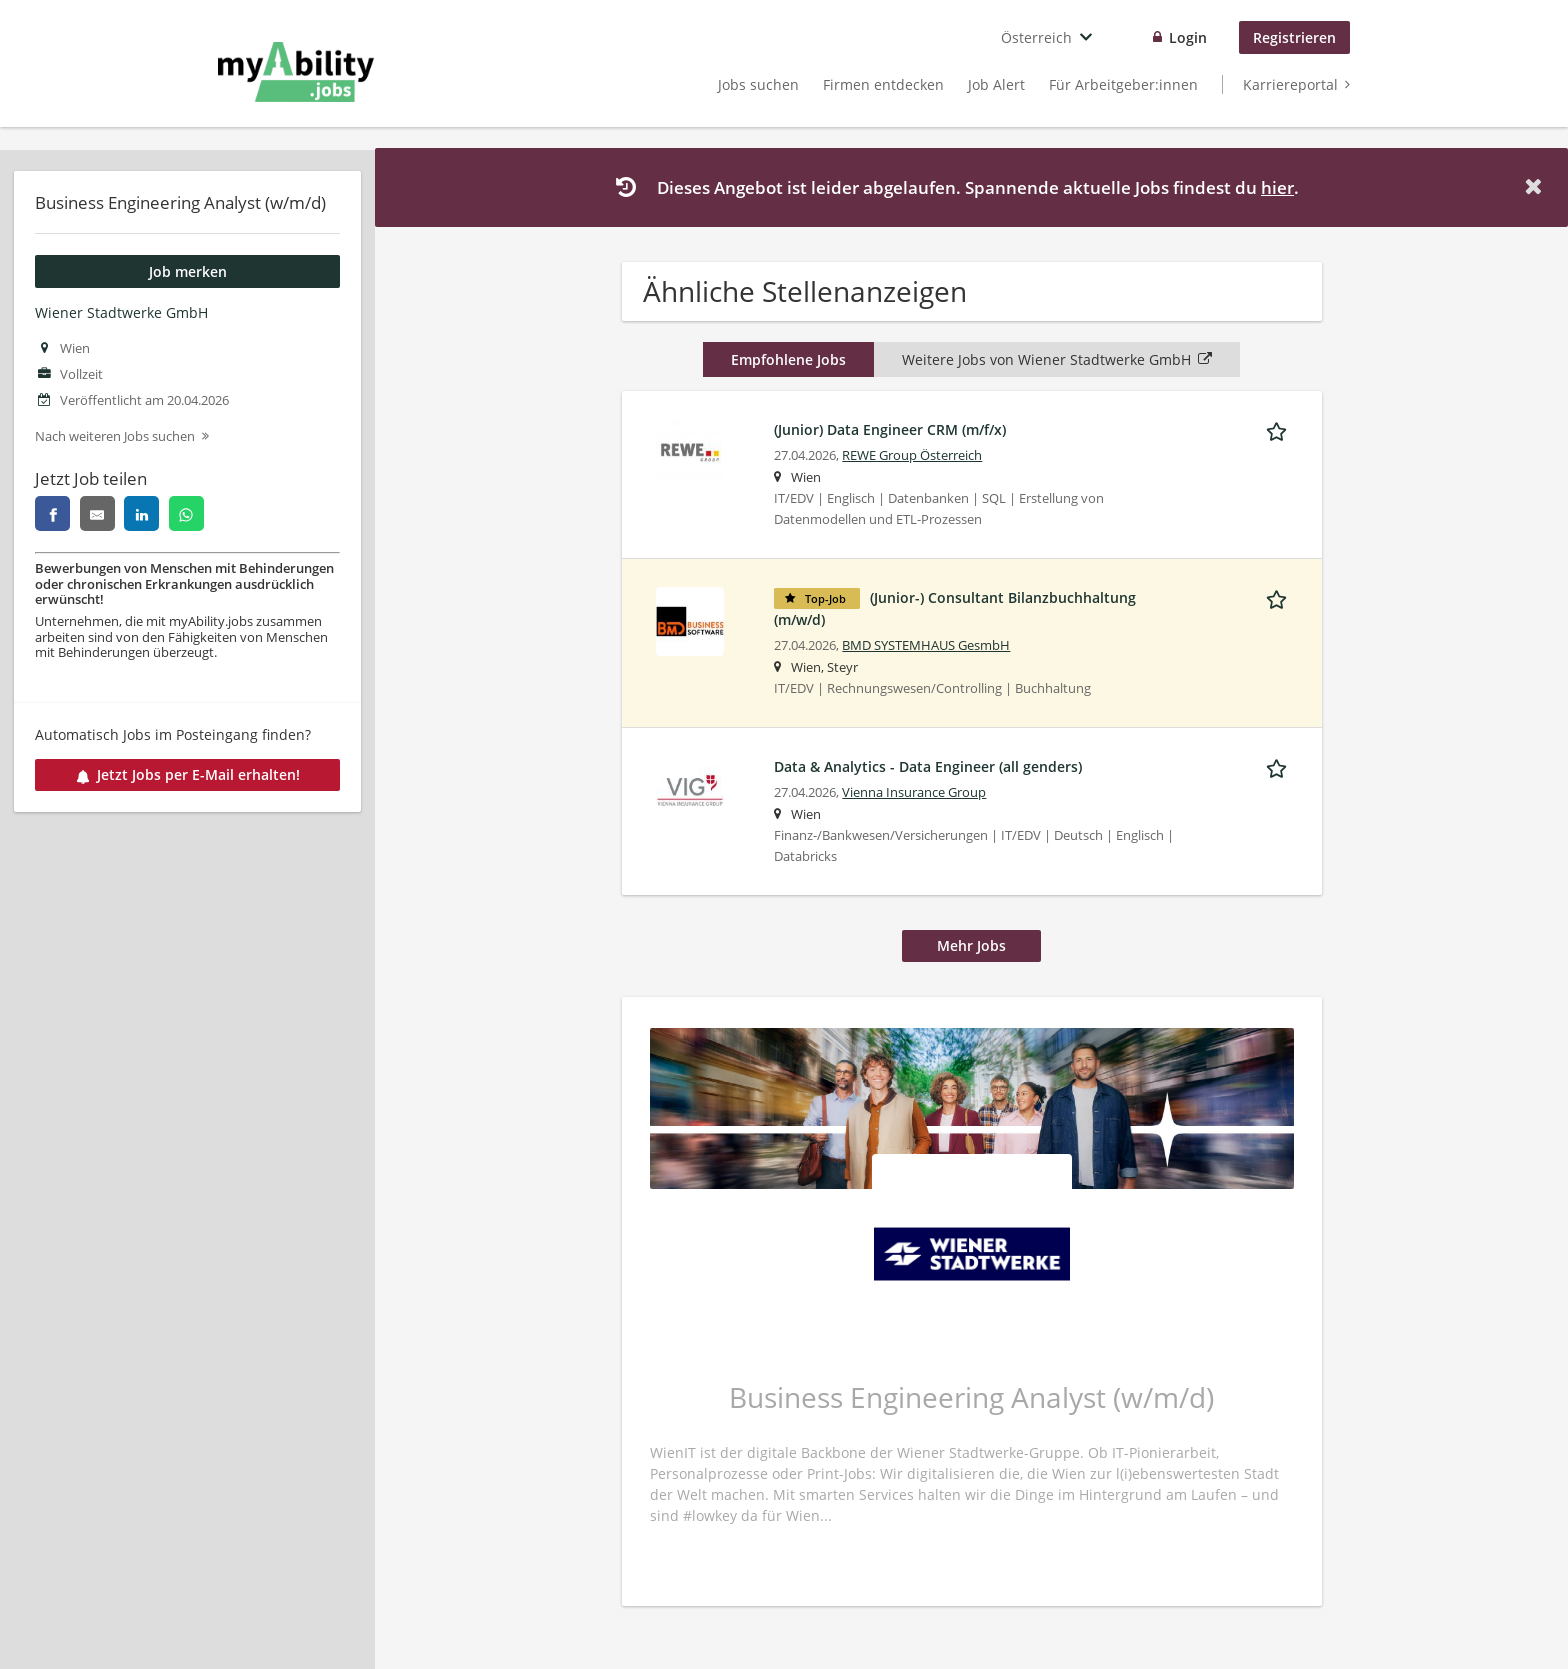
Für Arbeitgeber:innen (1123, 84)
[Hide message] (1537, 186)
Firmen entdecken (883, 84)
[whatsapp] (186, 513)
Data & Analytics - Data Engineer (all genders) (928, 766)
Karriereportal (1290, 84)
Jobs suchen (758, 84)
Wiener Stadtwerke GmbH (121, 312)
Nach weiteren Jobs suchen (115, 436)
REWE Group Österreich (912, 455)
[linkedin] (141, 513)
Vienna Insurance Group (914, 792)
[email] (97, 513)
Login (1188, 37)
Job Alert (996, 84)
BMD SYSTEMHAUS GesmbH (926, 645)
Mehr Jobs (971, 945)
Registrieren (1294, 37)
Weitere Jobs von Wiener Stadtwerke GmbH (1057, 359)
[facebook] (52, 513)
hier (1277, 187)
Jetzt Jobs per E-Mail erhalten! (188, 774)
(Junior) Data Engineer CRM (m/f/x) (890, 429)
